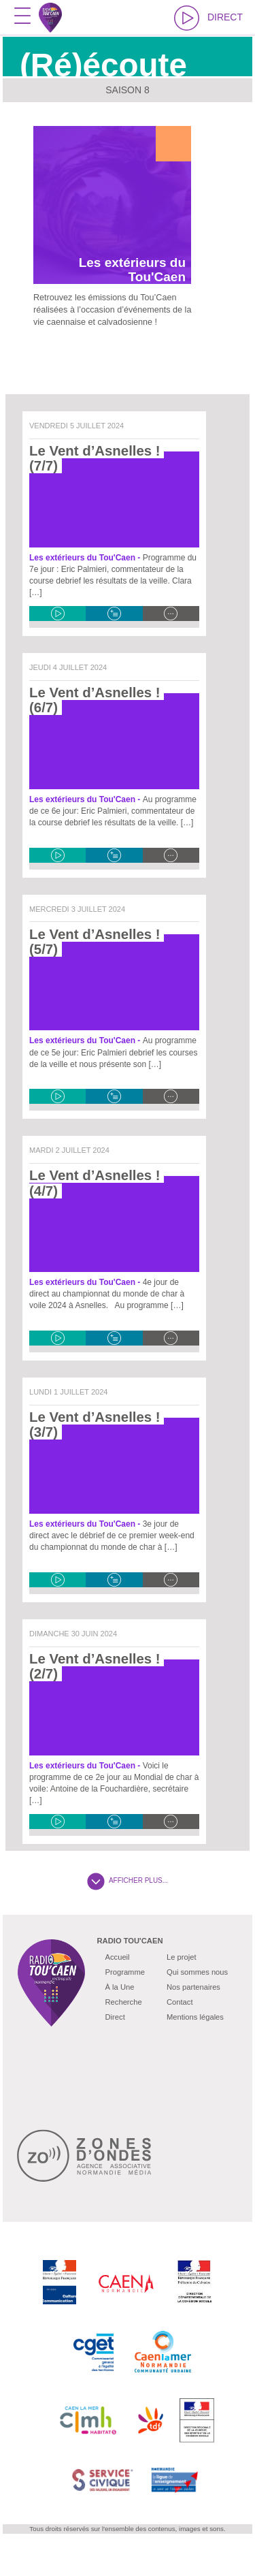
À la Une (120, 1987)
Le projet (182, 1957)
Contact (180, 2002)
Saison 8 (127, 89)
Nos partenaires (193, 1987)
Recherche (123, 2002)
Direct (115, 2017)
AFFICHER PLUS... (127, 1880)
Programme (125, 1972)
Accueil (117, 1957)
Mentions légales (195, 2017)
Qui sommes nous (197, 1972)
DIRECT (208, 18)
